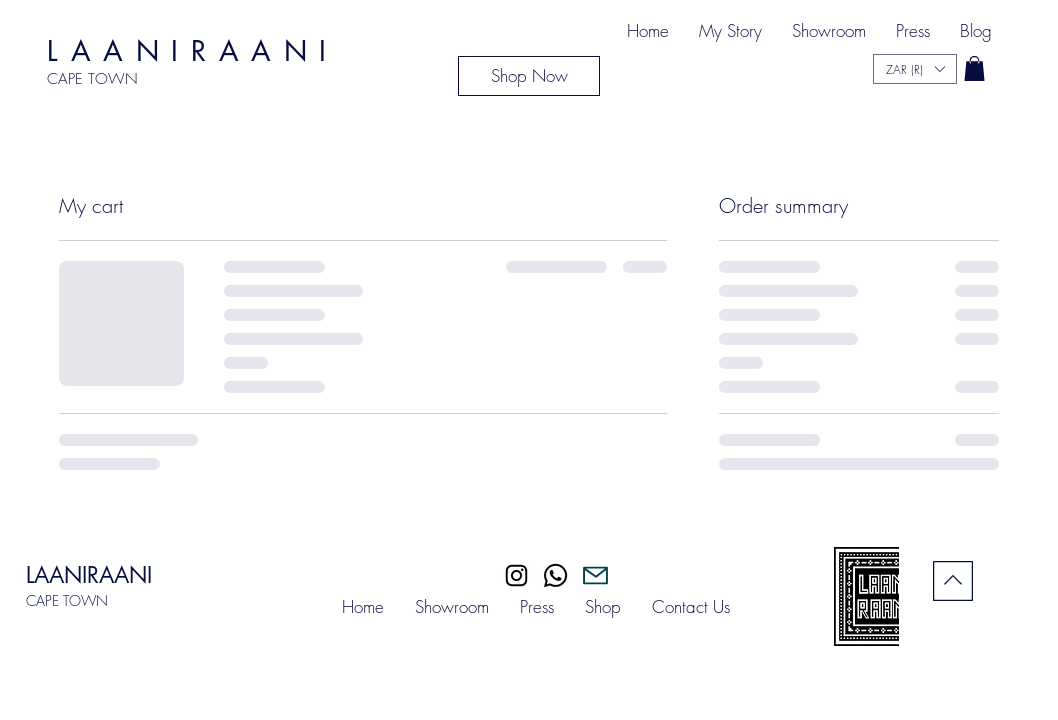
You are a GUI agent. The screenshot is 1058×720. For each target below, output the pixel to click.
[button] (974, 68)
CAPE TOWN (67, 600)
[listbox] (915, 69)
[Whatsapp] (555, 575)
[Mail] (596, 575)
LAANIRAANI (89, 575)
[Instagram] (516, 575)
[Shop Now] (529, 76)
